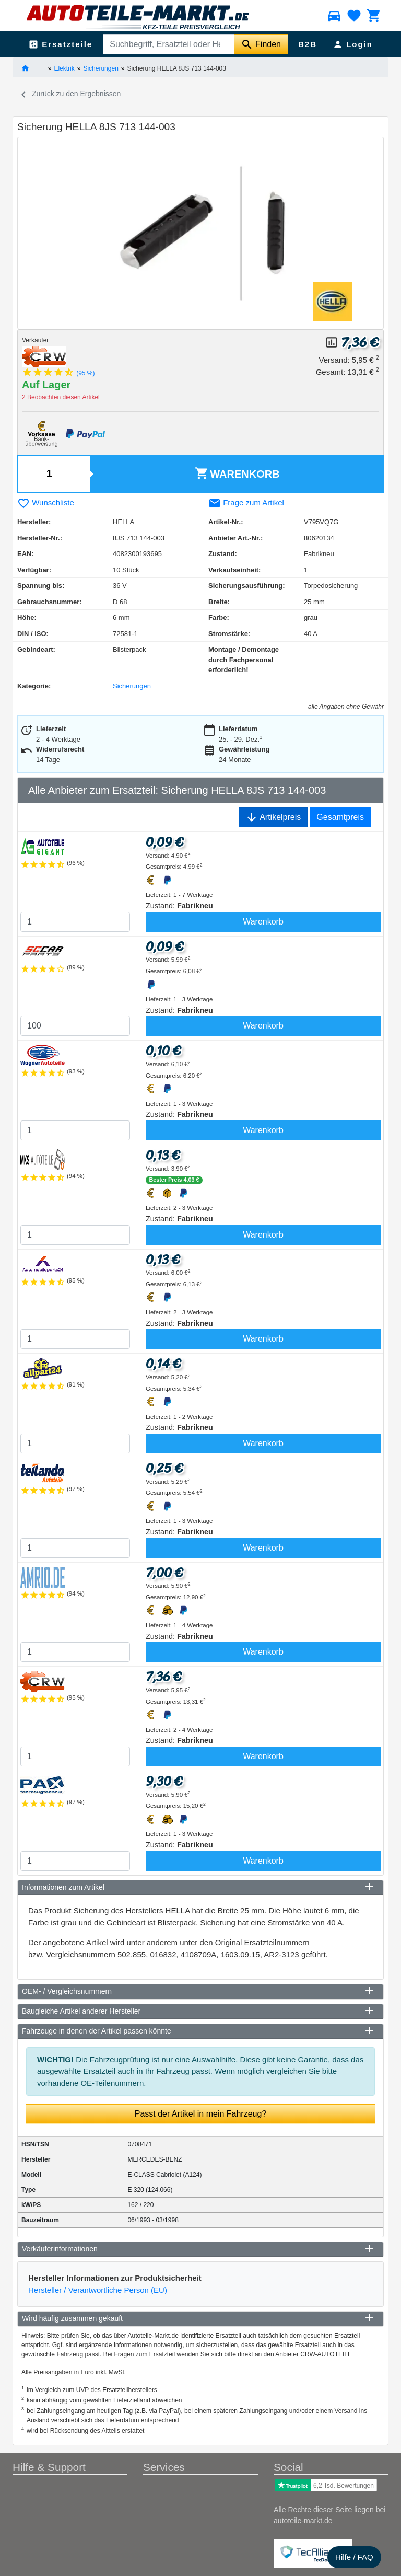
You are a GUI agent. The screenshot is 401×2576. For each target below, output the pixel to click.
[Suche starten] (261, 44)
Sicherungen (100, 68)
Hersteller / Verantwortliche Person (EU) (97, 2289)
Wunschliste (45, 502)
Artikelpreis (273, 817)
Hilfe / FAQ (354, 2556)
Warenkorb (237, 473)
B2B (307, 44)
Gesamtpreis (340, 817)
